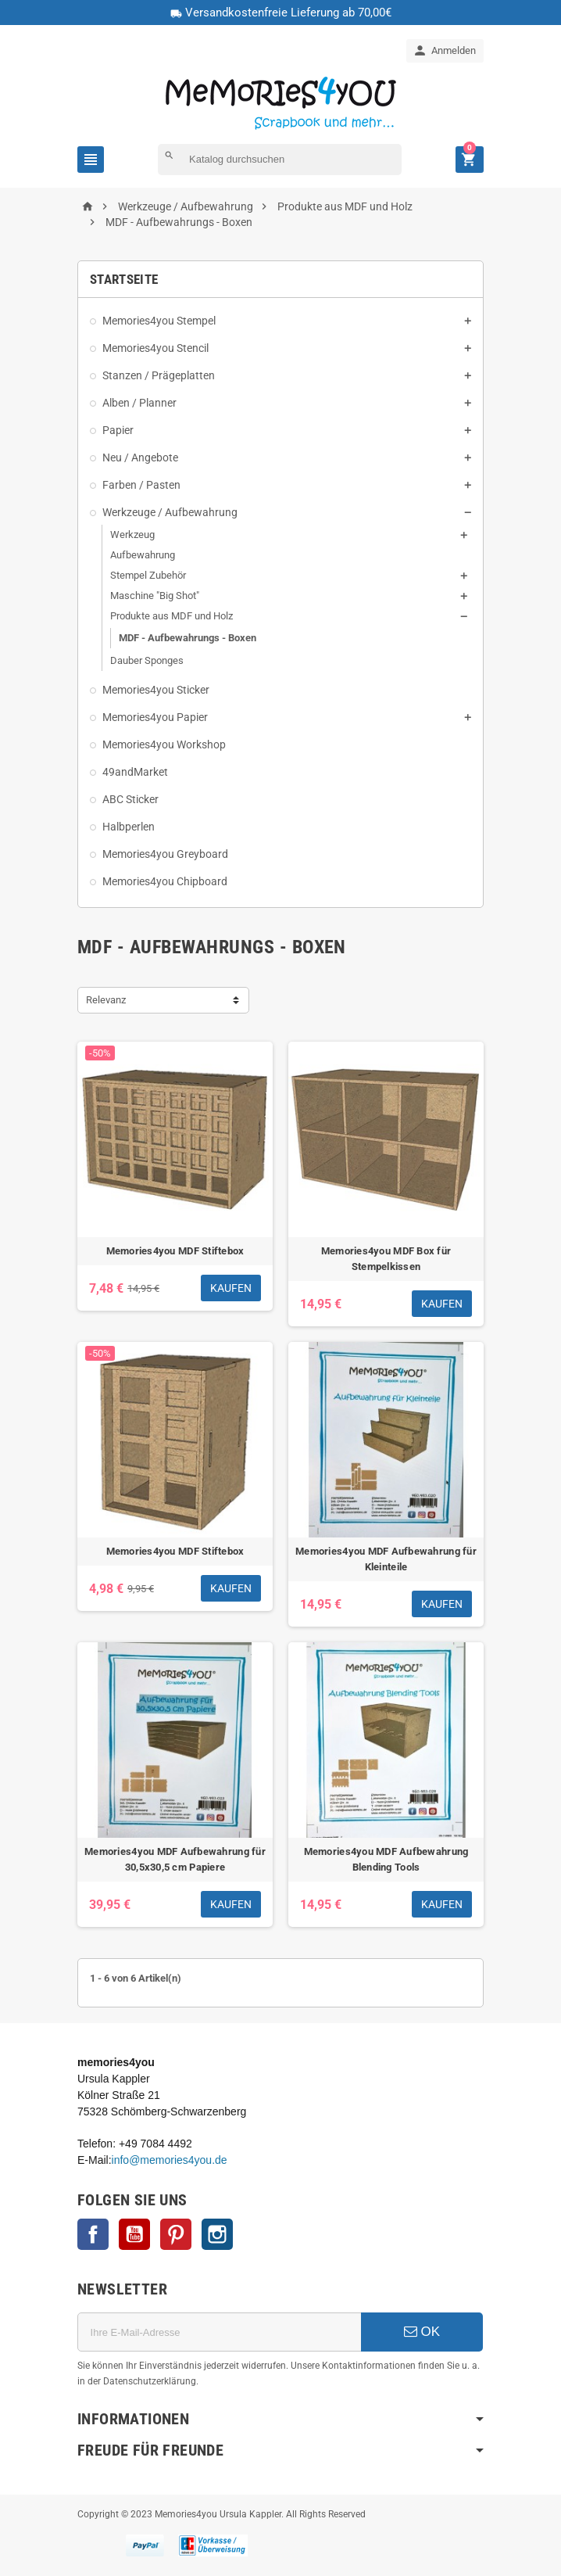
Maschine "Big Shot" (154, 595)
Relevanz (106, 1000)
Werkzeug (132, 534)
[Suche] (280, 159)
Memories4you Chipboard (164, 881)
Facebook (93, 2234)
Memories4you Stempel (159, 320)
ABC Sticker (130, 799)
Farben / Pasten (141, 485)
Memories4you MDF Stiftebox (175, 1251)
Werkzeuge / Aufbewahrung (170, 512)
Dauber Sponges (147, 660)
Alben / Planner (139, 402)
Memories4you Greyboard (165, 854)
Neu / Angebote (140, 457)
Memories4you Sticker (155, 689)
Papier (118, 430)
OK (422, 2331)
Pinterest (175, 2234)
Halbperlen (128, 826)
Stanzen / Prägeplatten (158, 375)
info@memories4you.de (169, 2160)
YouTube (134, 2234)
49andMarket (135, 772)
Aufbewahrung (142, 555)
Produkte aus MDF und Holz (171, 616)
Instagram (217, 2234)
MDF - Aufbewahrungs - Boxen (187, 638)
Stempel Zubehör (148, 575)
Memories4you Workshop (164, 744)
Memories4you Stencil (155, 348)
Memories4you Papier (155, 717)
